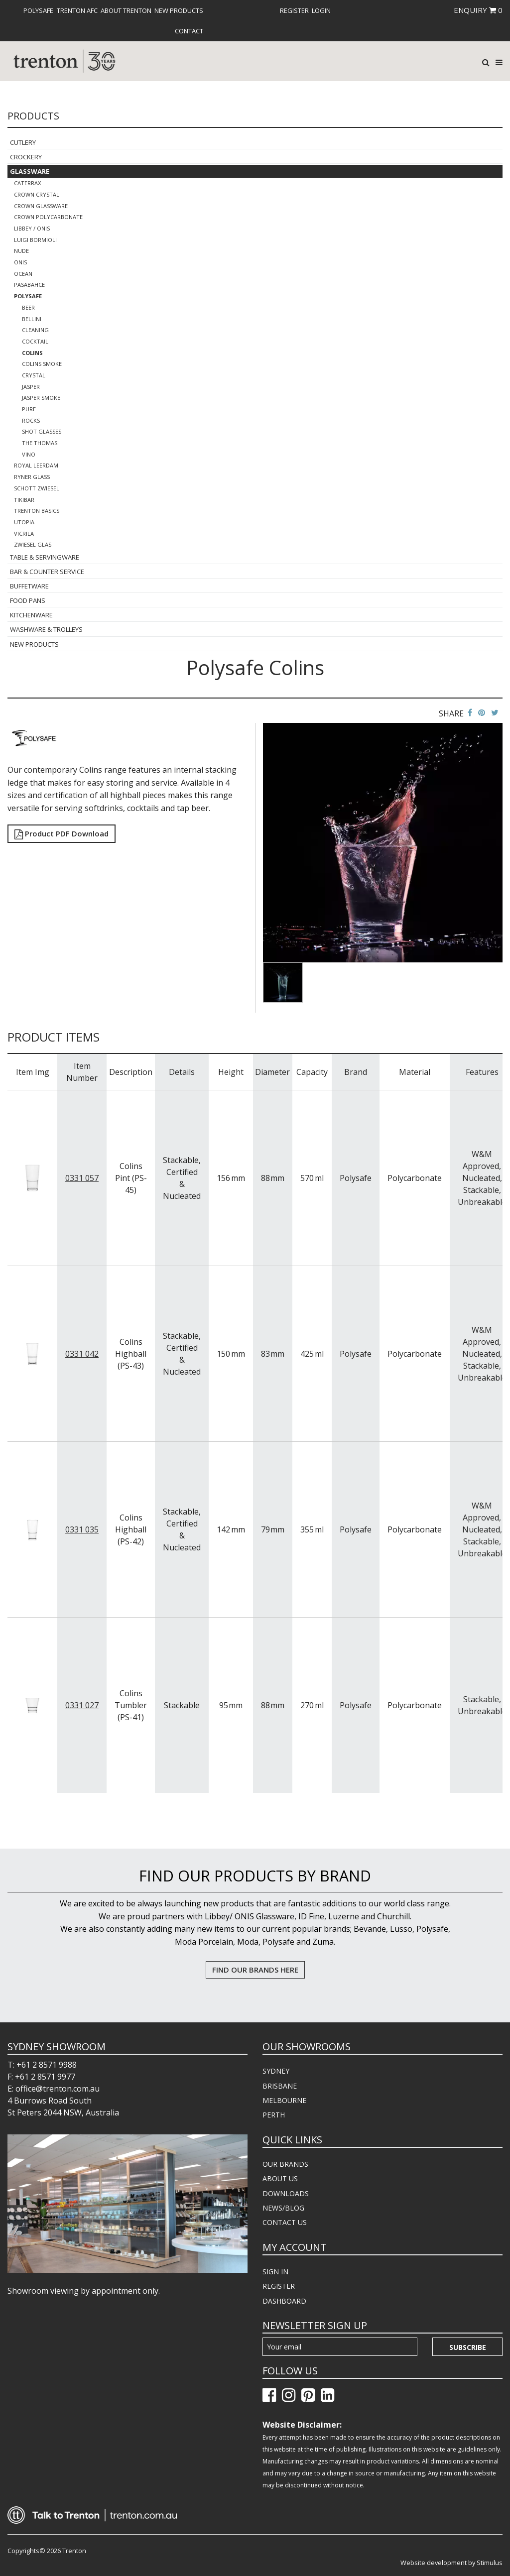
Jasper (31, 386)
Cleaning (35, 330)
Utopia (24, 522)
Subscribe (467, 2347)
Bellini (31, 319)
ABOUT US (280, 2178)
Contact (189, 30)
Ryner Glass (32, 476)
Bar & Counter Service (47, 571)
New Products (178, 10)
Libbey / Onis (32, 228)
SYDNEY (275, 2071)
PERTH (273, 2114)
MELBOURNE (284, 2100)
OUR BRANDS (285, 2164)
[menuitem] (38, 10)
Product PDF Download (61, 833)
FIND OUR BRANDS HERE (255, 1970)
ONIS (20, 262)
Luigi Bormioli (35, 239)
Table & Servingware (44, 557)
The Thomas (39, 443)
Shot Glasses (41, 431)
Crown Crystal (36, 194)
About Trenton (126, 10)
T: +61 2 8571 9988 (42, 2064)
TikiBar (24, 499)
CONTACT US (284, 2222)
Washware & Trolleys (46, 629)
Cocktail (35, 341)
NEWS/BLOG (283, 2208)
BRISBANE (279, 2086)
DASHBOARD (284, 2301)
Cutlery (23, 142)
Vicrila (24, 533)
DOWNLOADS (285, 2193)
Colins (32, 352)
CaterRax (27, 183)
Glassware (29, 171)
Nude (21, 250)
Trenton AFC (77, 10)
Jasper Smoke (41, 397)
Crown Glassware (41, 206)
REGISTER (278, 2286)
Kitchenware (31, 614)
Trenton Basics (36, 510)
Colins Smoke (42, 363)
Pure (29, 409)
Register (294, 10)
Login (321, 10)
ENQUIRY (478, 10)
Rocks (31, 420)
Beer (28, 307)
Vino (28, 454)
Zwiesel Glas (32, 544)
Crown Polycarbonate (48, 217)
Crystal (33, 375)
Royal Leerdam (36, 465)
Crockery (26, 156)
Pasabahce (29, 284)
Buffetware (29, 586)
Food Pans (27, 600)
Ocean (23, 273)
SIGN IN (275, 2271)
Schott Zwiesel (36, 488)
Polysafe (38, 10)
